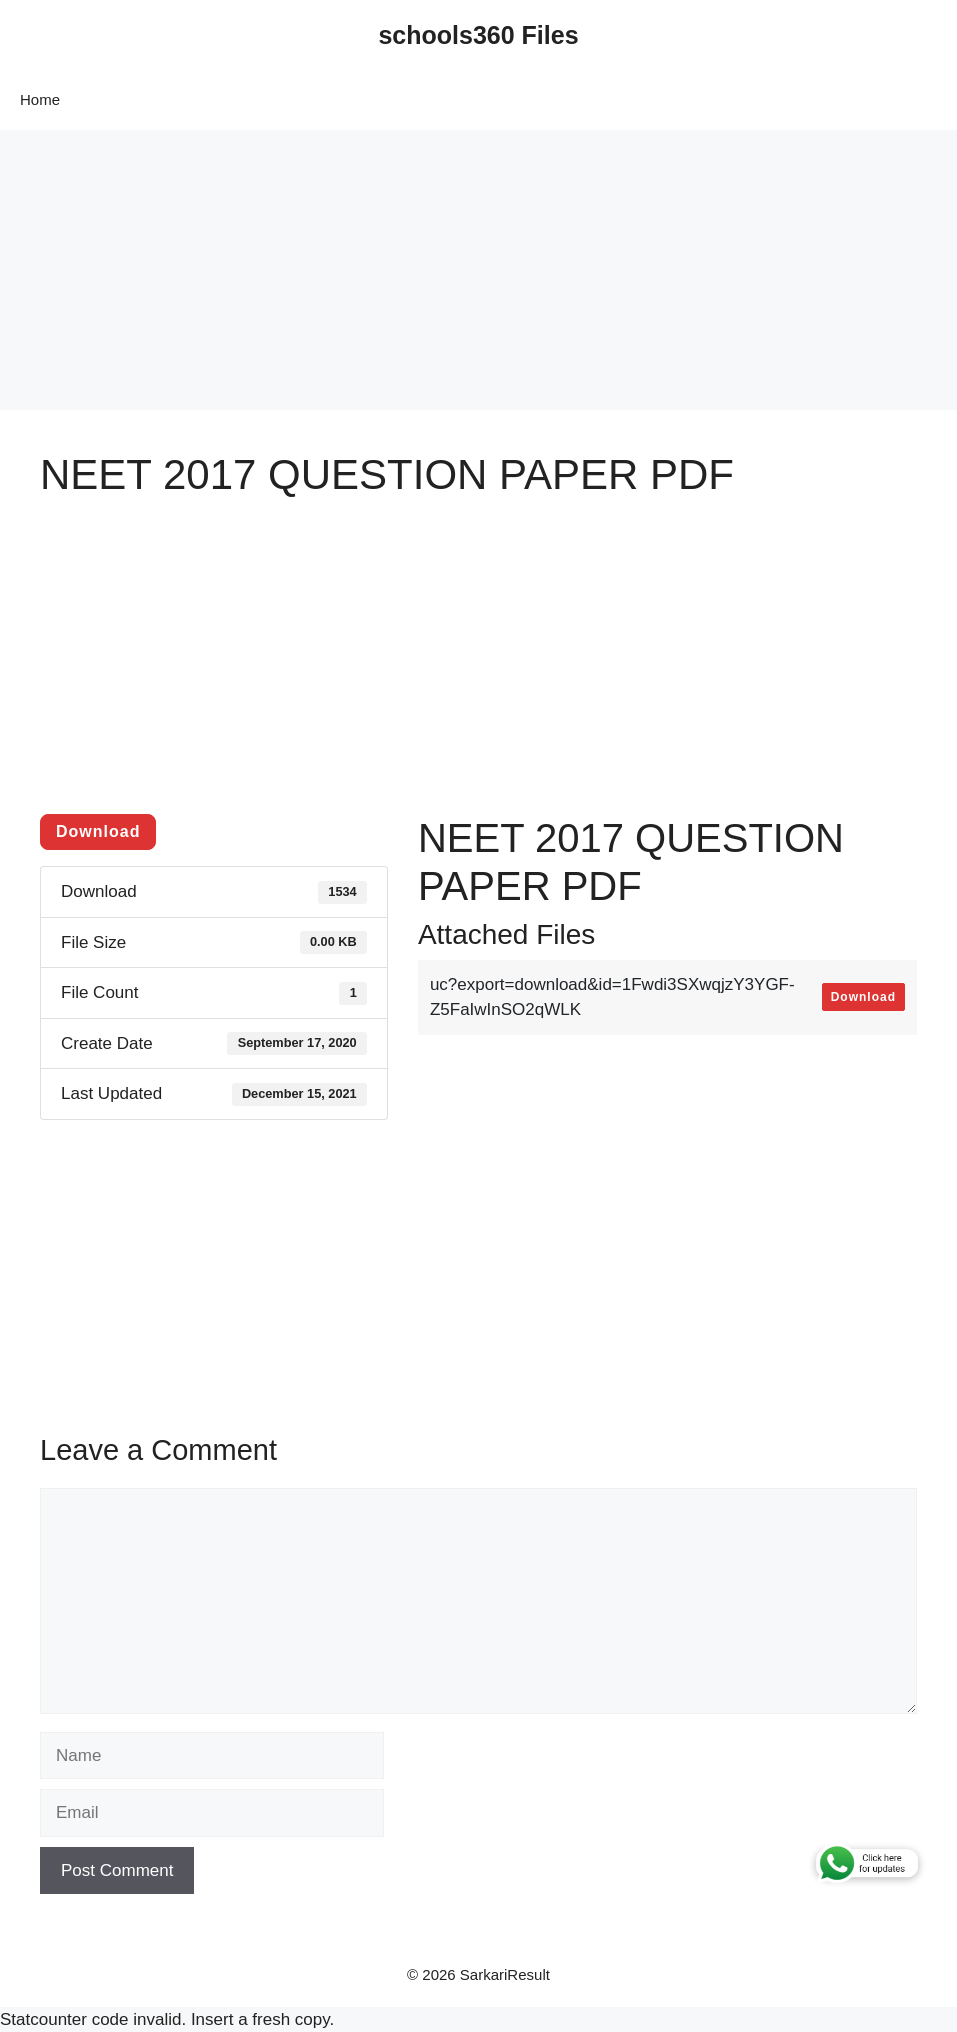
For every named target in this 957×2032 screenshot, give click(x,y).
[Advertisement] (478, 270)
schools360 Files (478, 35)
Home (40, 99)
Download (98, 831)
